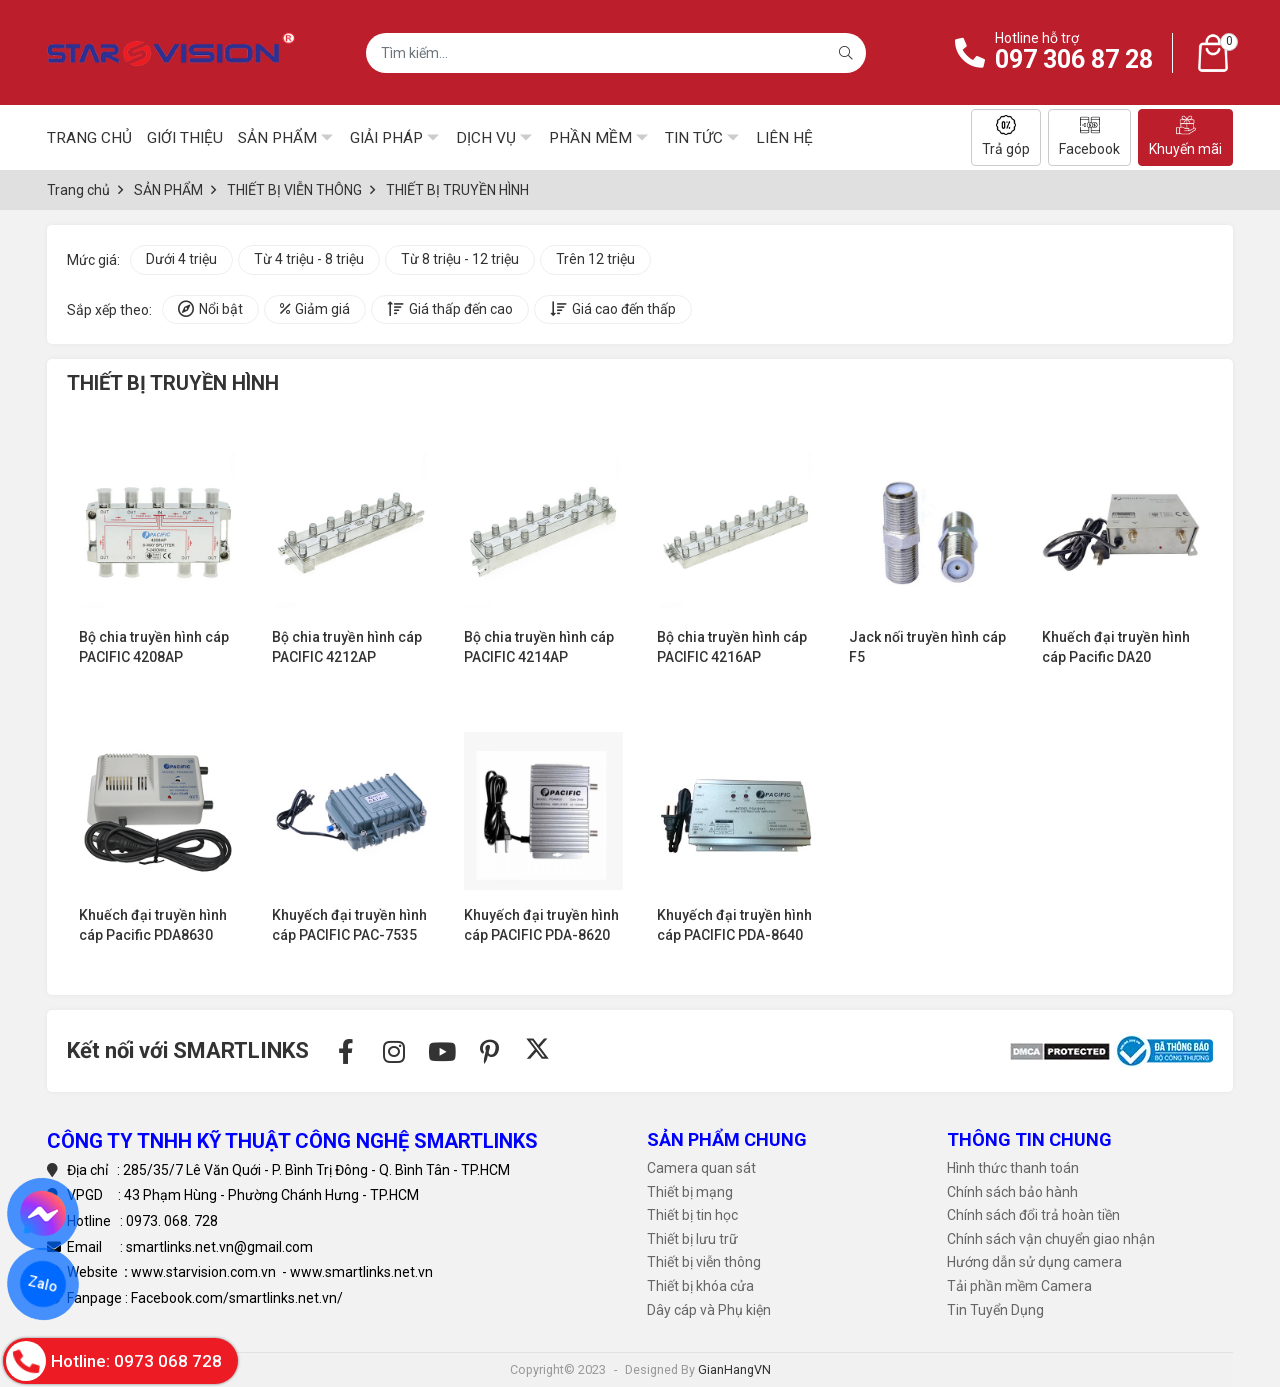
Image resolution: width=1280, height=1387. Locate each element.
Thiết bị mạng (690, 1192)
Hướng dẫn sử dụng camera (1034, 1262)
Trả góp (1006, 136)
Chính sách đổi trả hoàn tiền (1033, 1215)
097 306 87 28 (1074, 59)
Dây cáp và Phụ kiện (709, 1310)
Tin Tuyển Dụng (995, 1310)
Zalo (43, 1284)
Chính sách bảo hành (1012, 1192)
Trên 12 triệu (595, 259)
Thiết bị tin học (692, 1215)
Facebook (1089, 136)
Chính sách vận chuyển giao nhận (1051, 1239)
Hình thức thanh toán (1013, 1168)
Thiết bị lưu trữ (692, 1239)
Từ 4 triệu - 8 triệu (309, 259)
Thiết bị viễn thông (704, 1262)
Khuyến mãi (1185, 136)
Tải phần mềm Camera (1019, 1286)
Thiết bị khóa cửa (700, 1286)
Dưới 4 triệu (181, 259)
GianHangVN (734, 1369)
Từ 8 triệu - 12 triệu (460, 259)
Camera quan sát (701, 1168)
